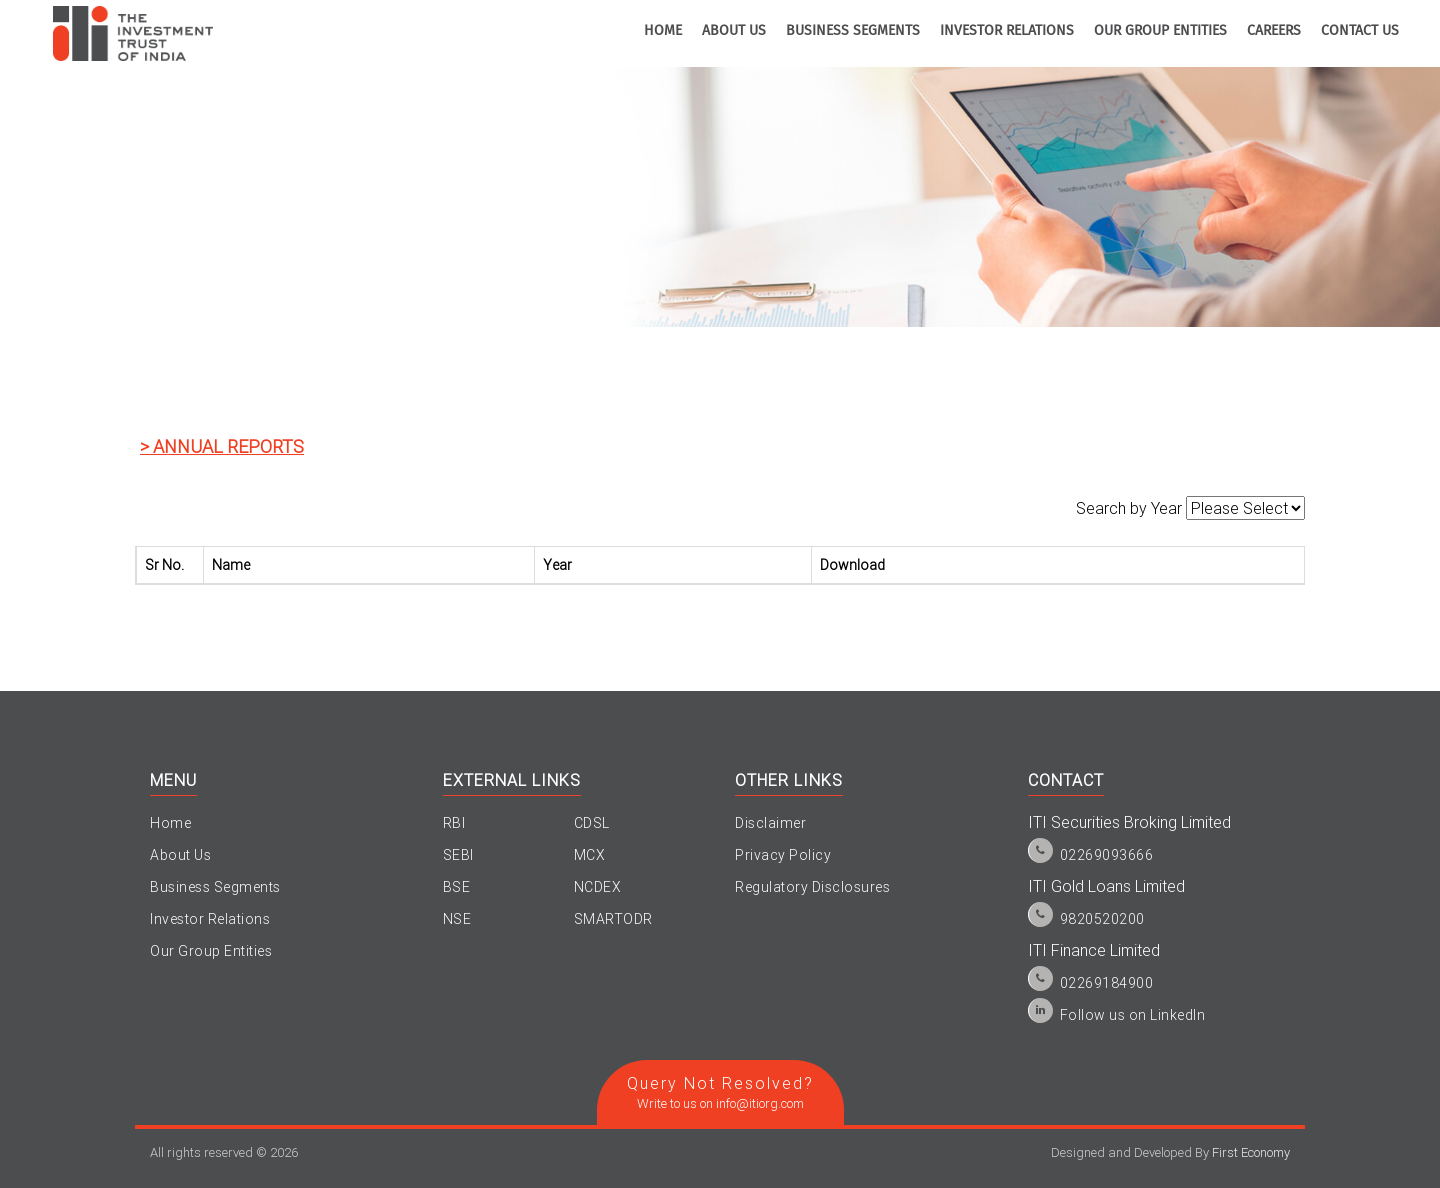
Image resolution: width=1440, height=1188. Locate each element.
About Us (180, 855)
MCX (590, 855)
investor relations (1007, 31)
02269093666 (1107, 855)
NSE (457, 919)
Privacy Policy (783, 855)
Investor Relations (210, 919)
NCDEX (598, 887)
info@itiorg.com (760, 1103)
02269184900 (1107, 983)
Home (170, 823)
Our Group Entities (1160, 31)
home (663, 31)
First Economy (1251, 1152)
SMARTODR (613, 919)
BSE (457, 887)
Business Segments (215, 887)
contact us (1360, 31)
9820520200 (1102, 919)
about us (734, 31)
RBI (454, 823)
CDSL (592, 823)
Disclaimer (770, 823)
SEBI (458, 855)
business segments (853, 31)
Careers (1274, 31)
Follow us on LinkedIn (1133, 1015)
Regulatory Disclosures (812, 887)
